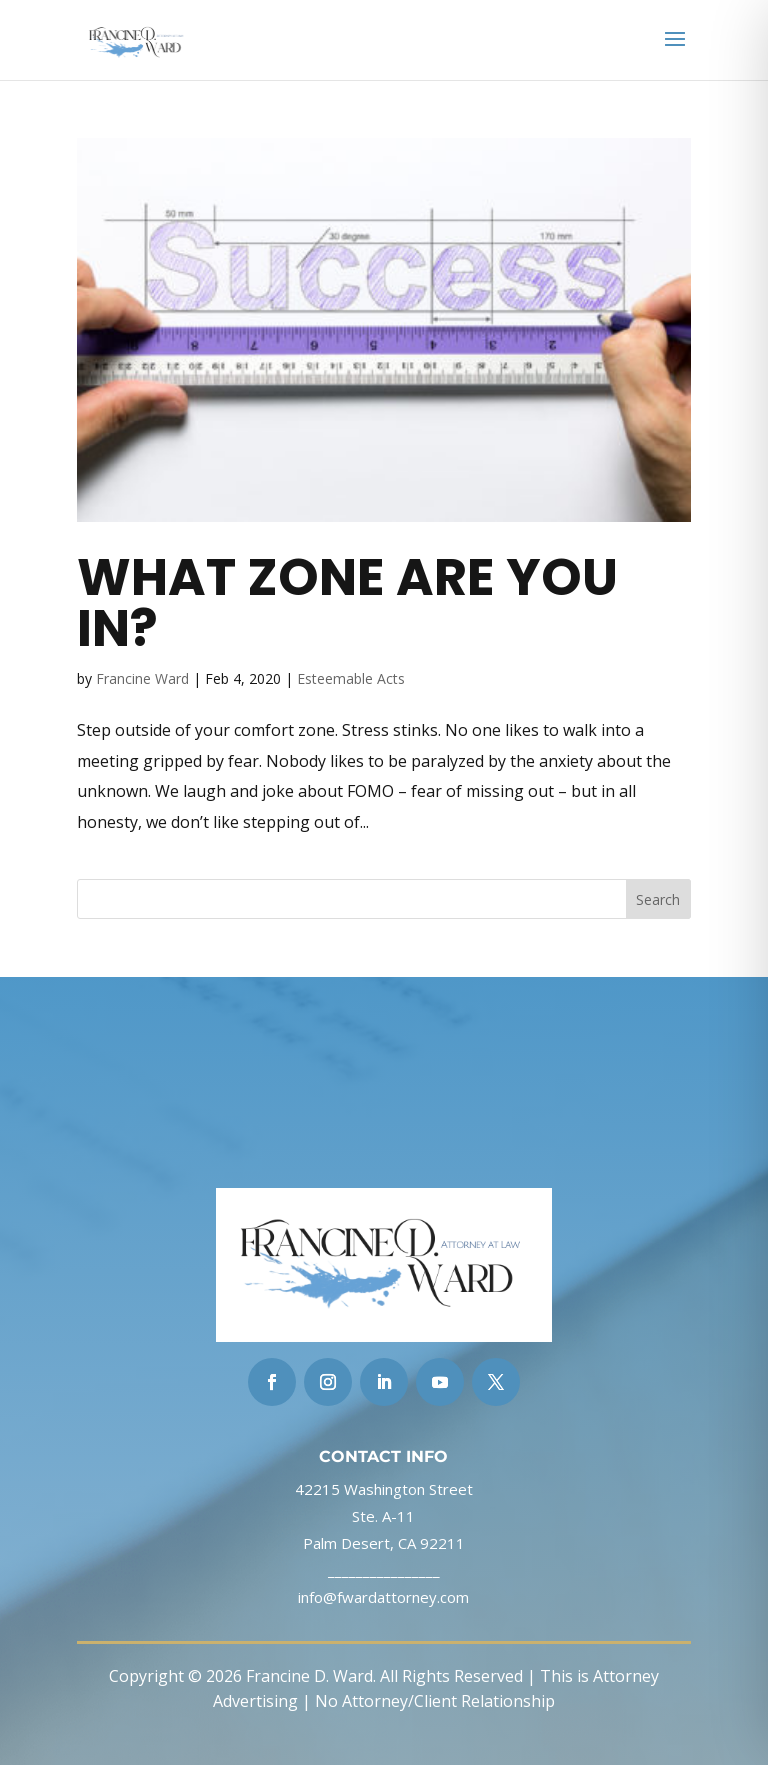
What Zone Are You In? (347, 602)
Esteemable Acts (351, 678)
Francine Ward (142, 678)
